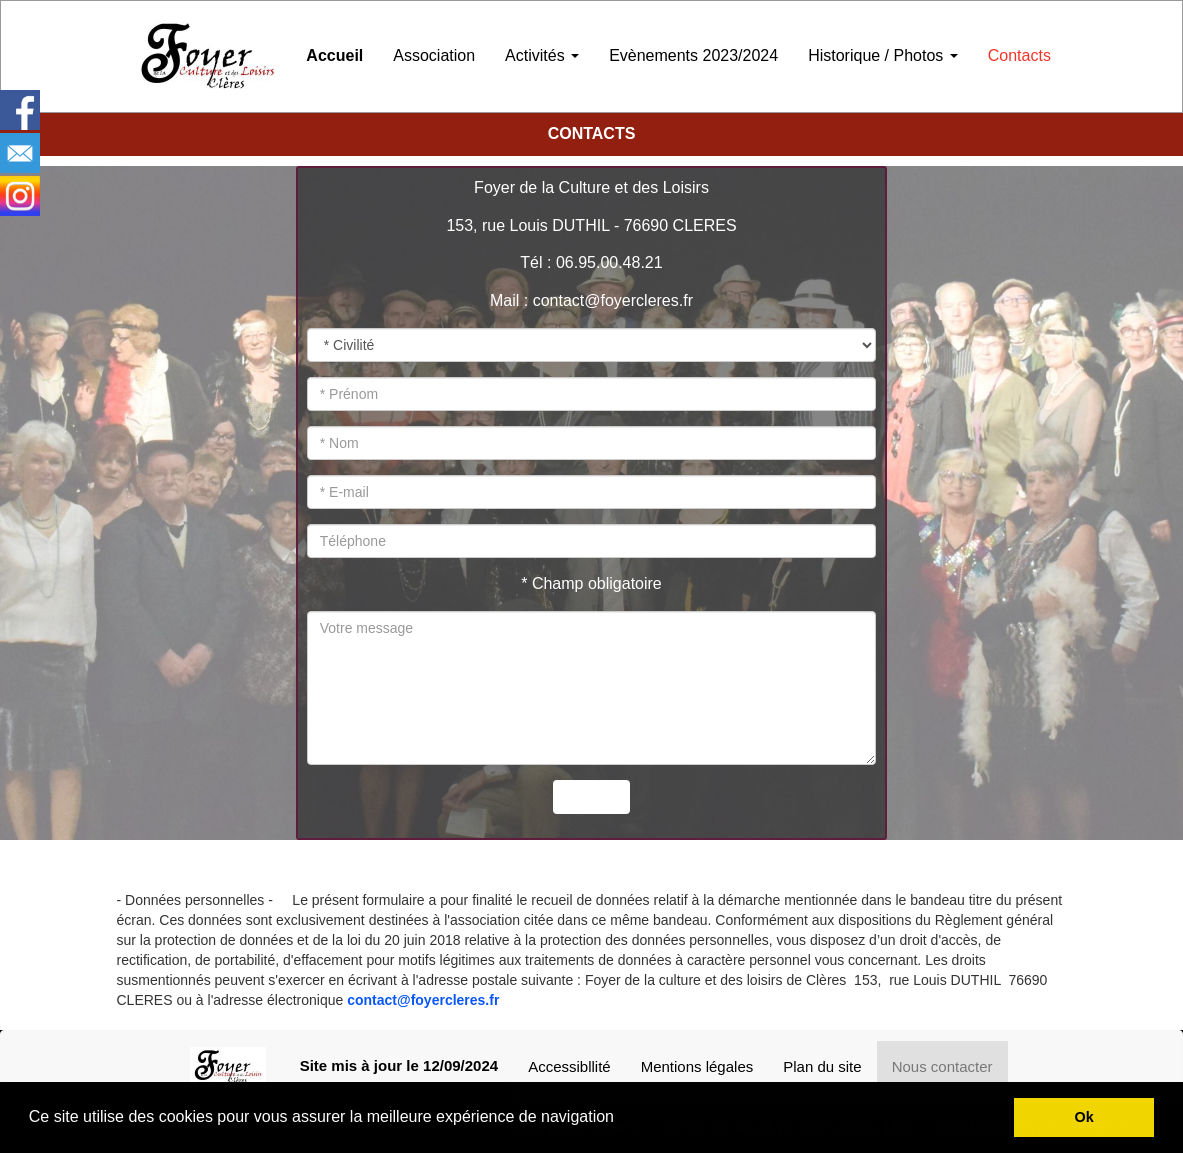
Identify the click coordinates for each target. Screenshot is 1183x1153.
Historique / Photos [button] (883, 55)
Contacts (1019, 55)
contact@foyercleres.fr (423, 1000)
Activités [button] (542, 55)
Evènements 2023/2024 (693, 55)
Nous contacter (942, 1066)
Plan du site (822, 1066)
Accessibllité (569, 1066)
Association (434, 55)
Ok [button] (1084, 1117)
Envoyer (591, 797)
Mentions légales (697, 1066)
